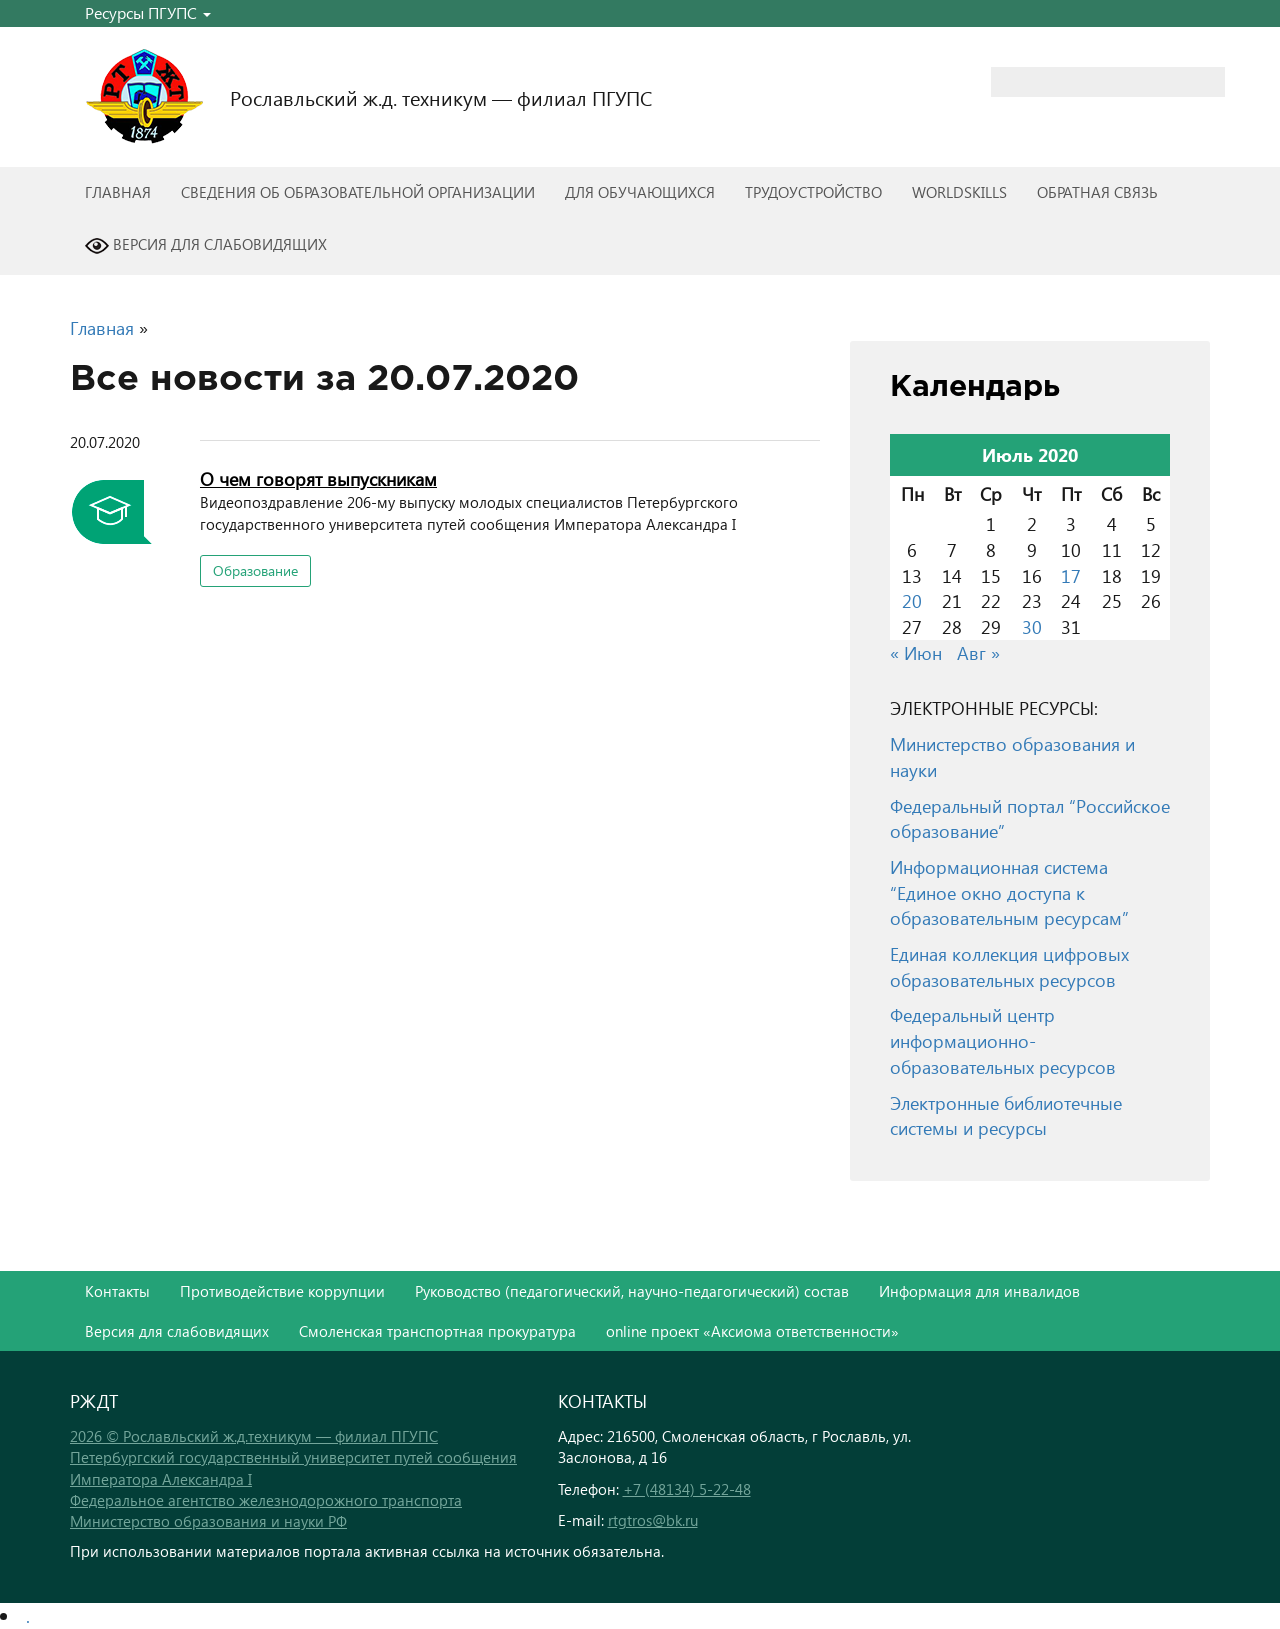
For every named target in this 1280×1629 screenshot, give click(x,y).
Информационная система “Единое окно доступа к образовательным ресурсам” (1009, 892)
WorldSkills (959, 192)
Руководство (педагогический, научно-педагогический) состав (632, 1291)
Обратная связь (1097, 192)
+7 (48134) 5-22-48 (687, 1489)
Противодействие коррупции (282, 1291)
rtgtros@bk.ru (653, 1520)
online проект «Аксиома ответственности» (752, 1331)
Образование (255, 570)
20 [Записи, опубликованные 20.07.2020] (912, 600)
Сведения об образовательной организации (358, 192)
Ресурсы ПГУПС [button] (148, 12)
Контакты (117, 1291)
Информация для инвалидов (979, 1291)
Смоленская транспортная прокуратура (437, 1331)
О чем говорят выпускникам (318, 478)
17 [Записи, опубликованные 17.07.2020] (1071, 575)
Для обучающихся (640, 192)
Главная (118, 192)
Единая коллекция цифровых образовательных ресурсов (1009, 966)
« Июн (916, 652)
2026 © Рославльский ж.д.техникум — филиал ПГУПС (254, 1436)
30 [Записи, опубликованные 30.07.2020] (1032, 626)
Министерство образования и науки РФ (208, 1521)
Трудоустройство (813, 192)
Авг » (978, 652)
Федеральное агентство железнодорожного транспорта (266, 1500)
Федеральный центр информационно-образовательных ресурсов (1003, 1040)
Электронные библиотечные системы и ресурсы (1006, 1115)
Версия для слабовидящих (206, 246)
